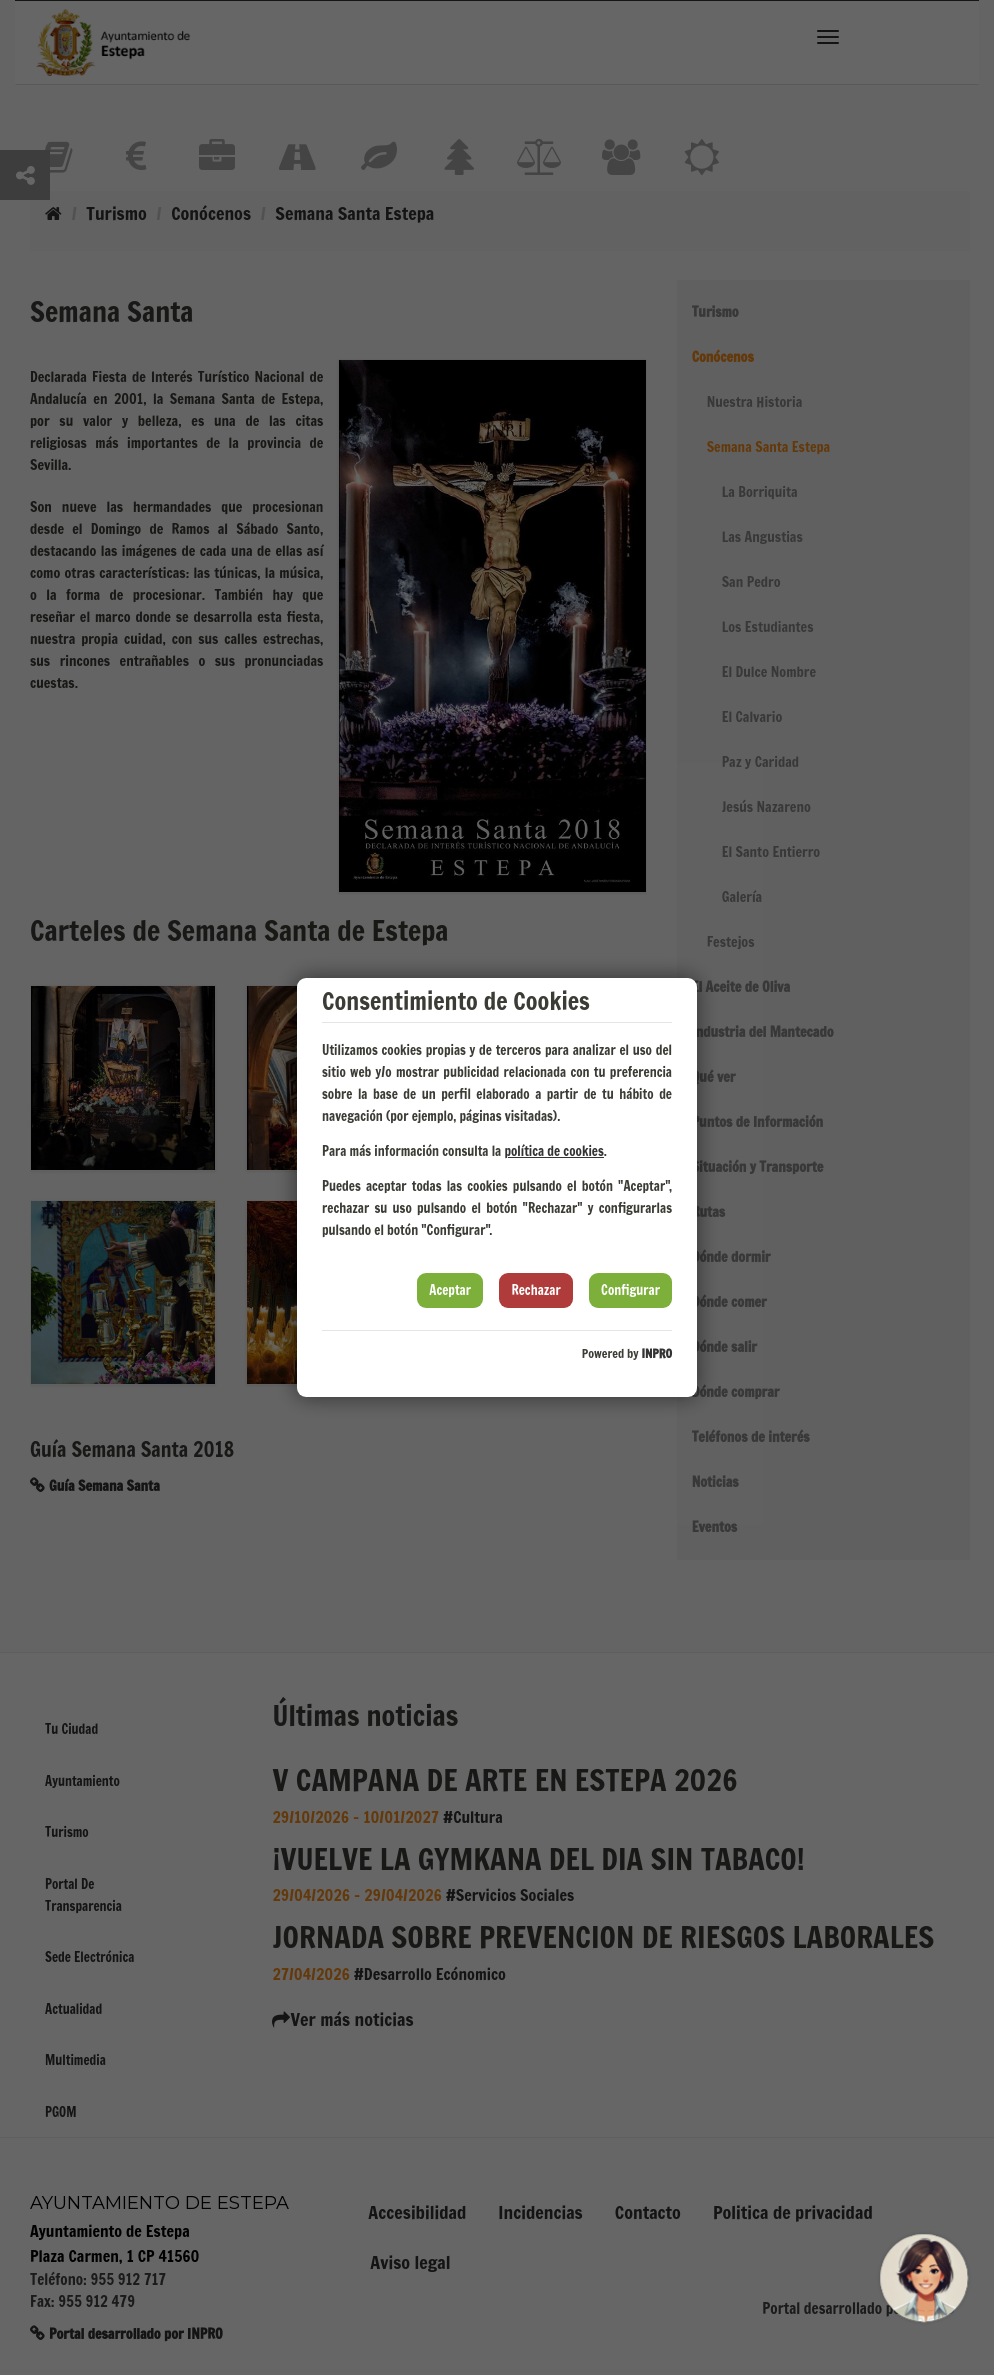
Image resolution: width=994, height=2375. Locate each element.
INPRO (656, 1353)
